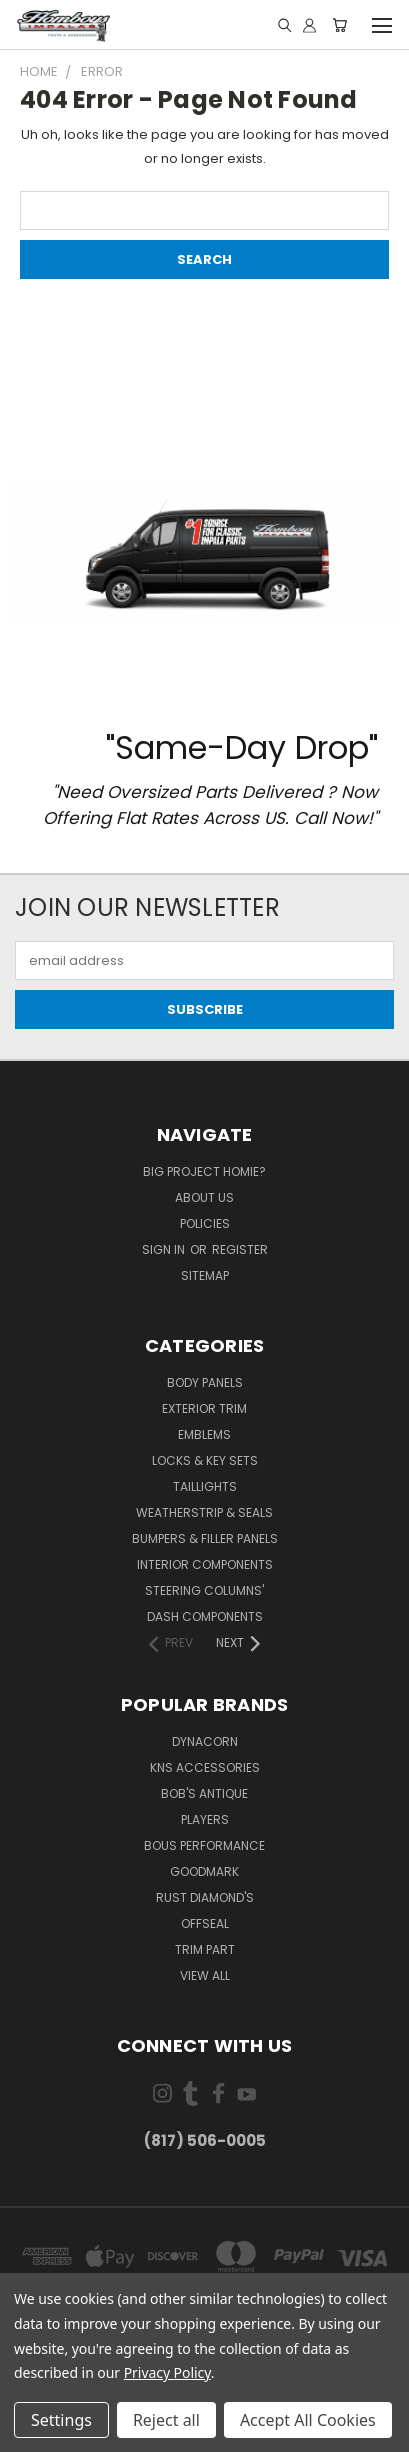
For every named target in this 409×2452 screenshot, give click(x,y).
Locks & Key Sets (205, 1460)
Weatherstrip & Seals (204, 1512)
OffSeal (205, 1923)
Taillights (205, 1486)
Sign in (165, 1249)
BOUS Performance (204, 1845)
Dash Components (205, 1616)
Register (240, 1249)
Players (205, 1819)
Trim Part (205, 1949)
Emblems (204, 1434)
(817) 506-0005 (205, 2140)
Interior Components (205, 1564)
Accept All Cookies (308, 2420)
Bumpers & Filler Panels (205, 1538)
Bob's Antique (204, 1793)
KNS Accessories (205, 1767)
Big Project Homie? (204, 1171)
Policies (205, 1223)
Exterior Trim (204, 1408)
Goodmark (204, 1871)
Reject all (166, 2420)
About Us (204, 1197)
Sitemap (205, 1275)
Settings (61, 2420)
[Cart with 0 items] (339, 25)
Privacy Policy (167, 2372)
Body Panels (205, 1382)
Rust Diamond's (205, 1897)
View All (205, 1975)
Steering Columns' (204, 1590)
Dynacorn (205, 1741)
